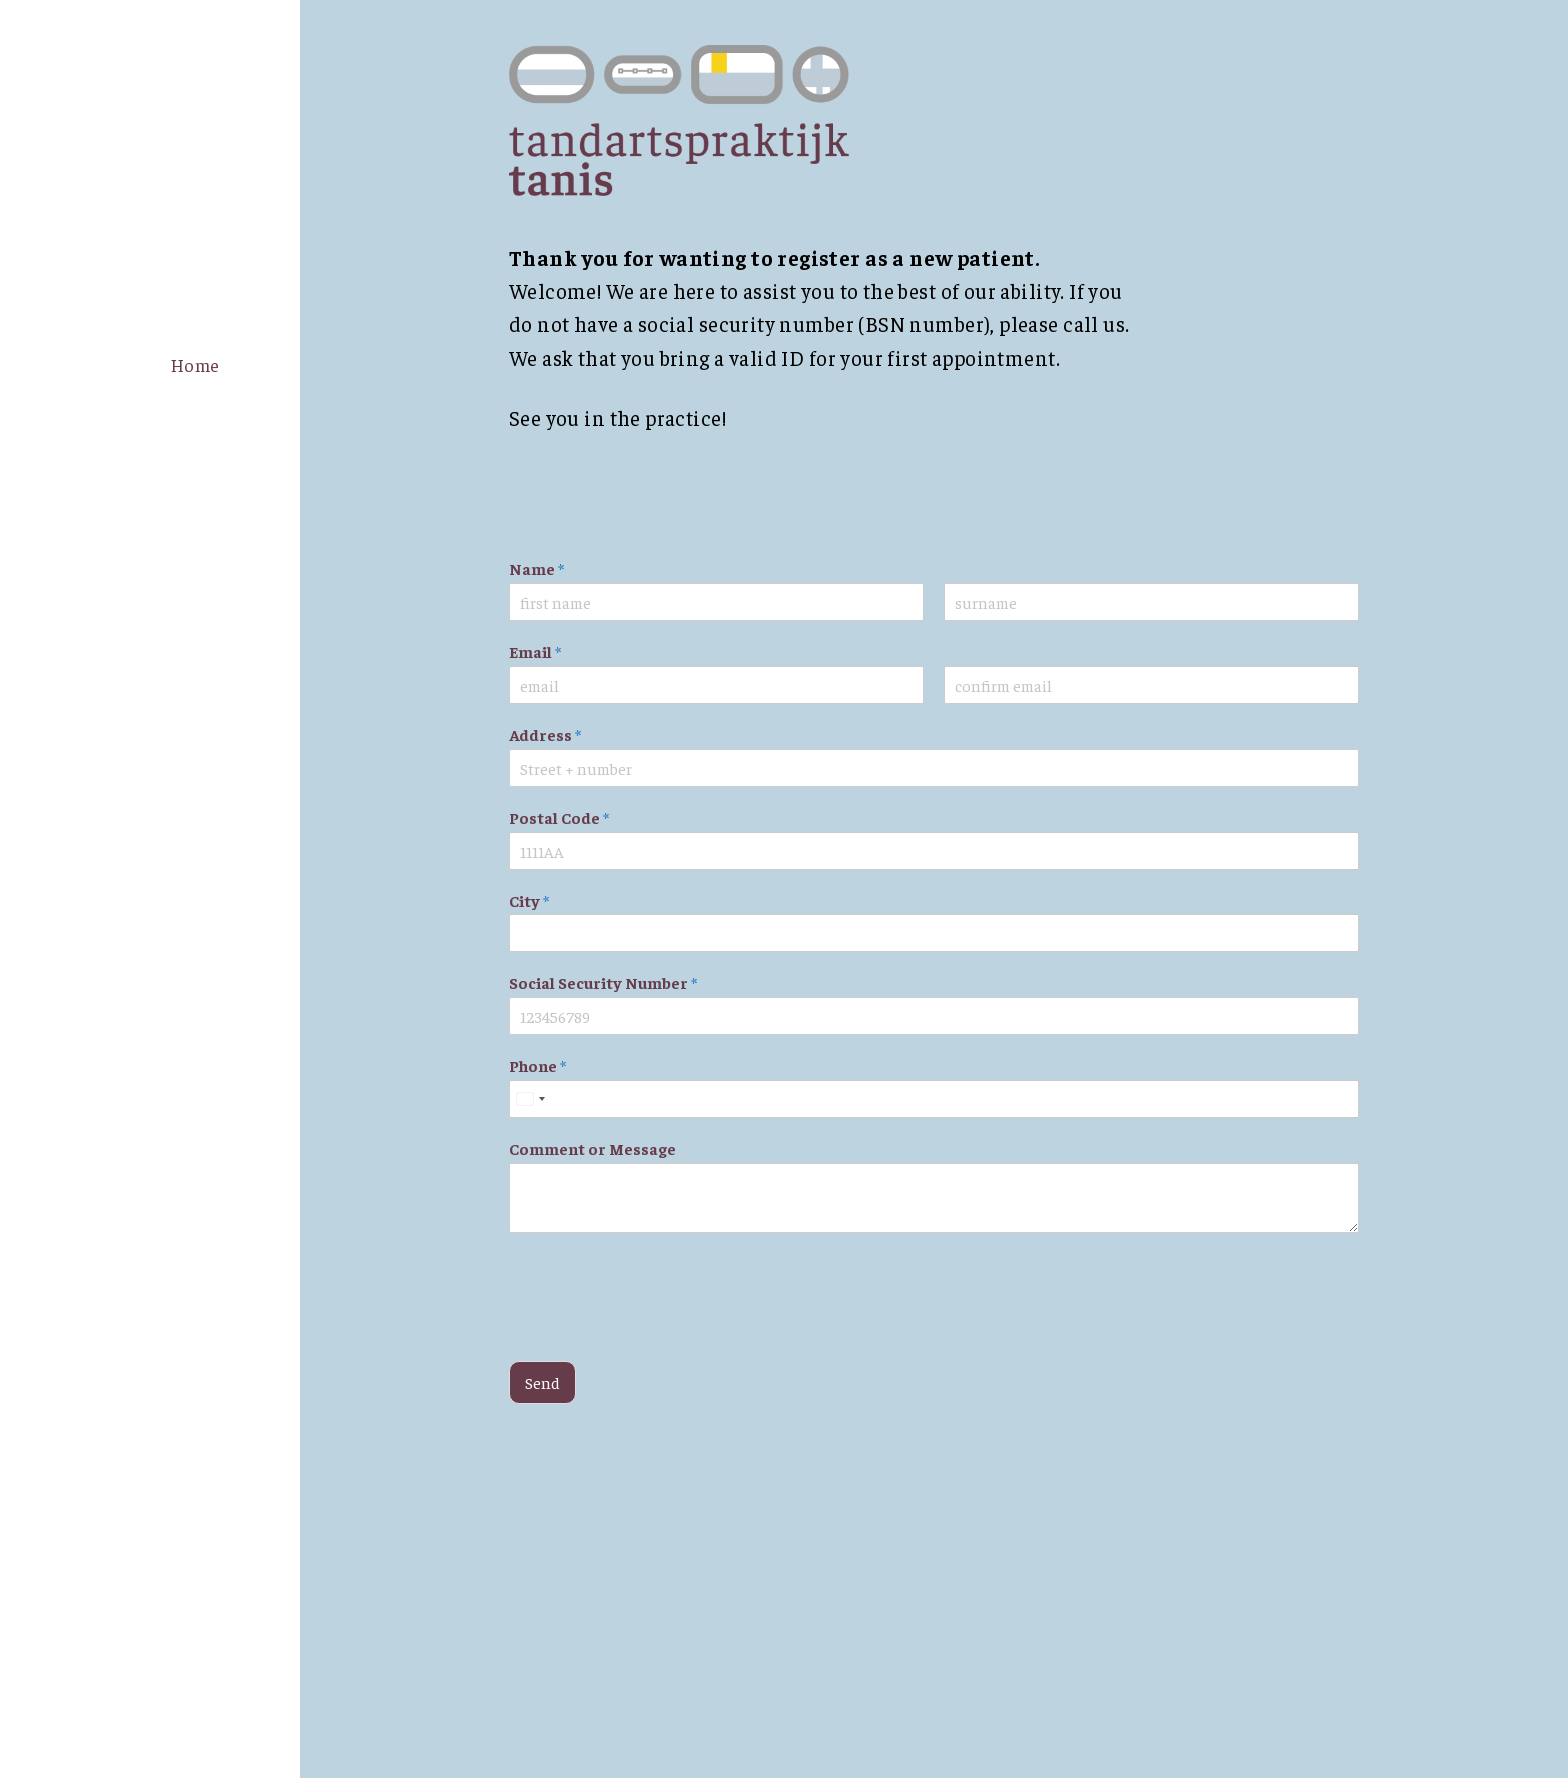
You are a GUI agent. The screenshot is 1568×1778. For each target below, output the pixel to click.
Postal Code (559, 817)
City (529, 900)
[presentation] (661, 1328)
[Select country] (530, 1099)
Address (545, 734)
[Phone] (934, 1099)
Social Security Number (603, 982)
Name (536, 568)
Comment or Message (592, 1148)
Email (535, 651)
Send (542, 1382)
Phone (537, 1065)
